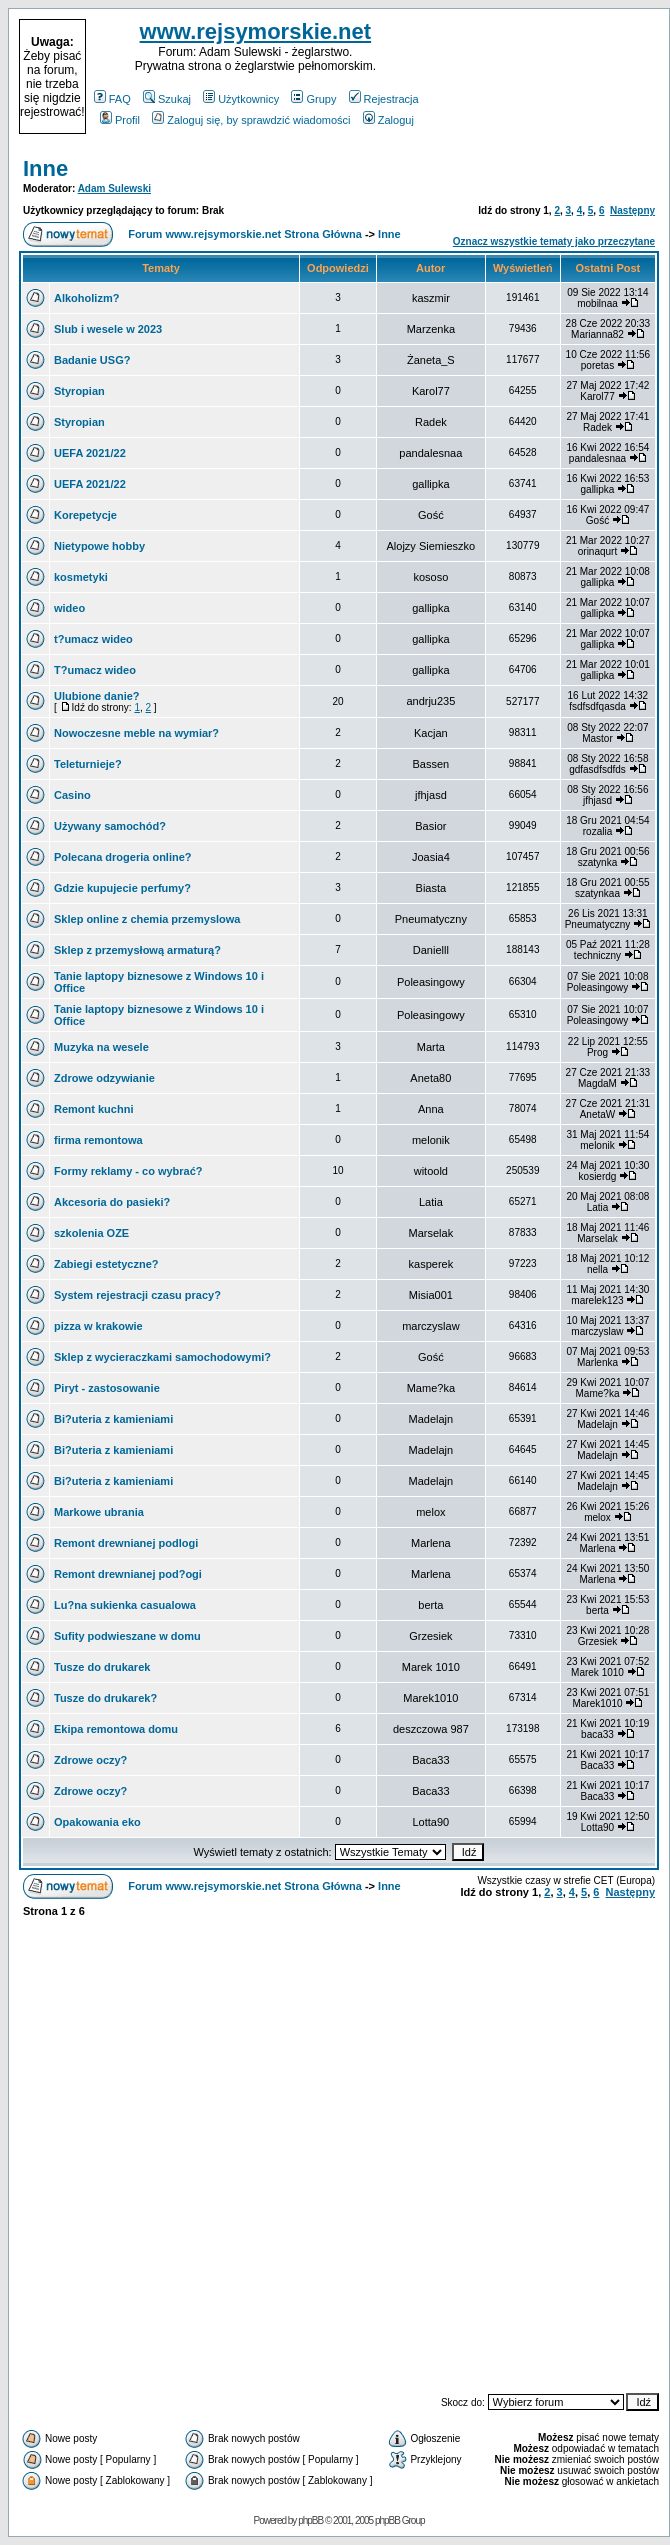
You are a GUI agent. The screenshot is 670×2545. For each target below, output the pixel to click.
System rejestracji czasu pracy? (137, 1295)
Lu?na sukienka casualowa (125, 1605)
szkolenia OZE (91, 1233)
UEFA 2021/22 (90, 453)
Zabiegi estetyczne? (106, 1264)
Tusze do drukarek (102, 1667)
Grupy (313, 99)
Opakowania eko (97, 1822)
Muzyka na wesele (101, 1047)
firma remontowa (98, 1140)
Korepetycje (85, 515)
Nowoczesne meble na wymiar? (136, 733)
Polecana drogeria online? (123, 857)
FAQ (112, 99)
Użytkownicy (241, 99)
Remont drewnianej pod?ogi (128, 1574)
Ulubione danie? (97, 696)
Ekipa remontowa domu (116, 1729)
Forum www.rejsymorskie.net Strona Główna (245, 234)
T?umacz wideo (95, 670)
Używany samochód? (110, 826)
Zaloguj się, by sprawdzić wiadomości (251, 120)
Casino (72, 795)
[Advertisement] (542, 77)
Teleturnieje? (88, 764)
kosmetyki (81, 577)
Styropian (79, 391)
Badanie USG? (92, 360)
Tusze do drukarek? (105, 1698)
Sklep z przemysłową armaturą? (137, 950)
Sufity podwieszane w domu (127, 1636)
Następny (632, 210)
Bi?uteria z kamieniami (113, 1419)
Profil (120, 120)
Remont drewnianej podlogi (126, 1543)
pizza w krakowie (98, 1326)
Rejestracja (384, 99)
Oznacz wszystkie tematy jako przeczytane (554, 241)
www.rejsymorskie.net (256, 31)
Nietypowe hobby (99, 546)
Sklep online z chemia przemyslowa (147, 919)
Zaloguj (388, 120)
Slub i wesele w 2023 (108, 329)
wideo (69, 608)
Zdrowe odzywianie (104, 1078)
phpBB (310, 2520)
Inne (45, 168)
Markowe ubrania (99, 1512)
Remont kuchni (93, 1109)
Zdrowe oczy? (90, 1760)
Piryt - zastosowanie (107, 1388)
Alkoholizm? (86, 298)
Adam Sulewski (114, 188)
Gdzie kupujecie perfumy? (122, 888)
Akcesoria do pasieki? (112, 1202)
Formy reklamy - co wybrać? (128, 1171)
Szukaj (167, 99)
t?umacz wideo (93, 639)
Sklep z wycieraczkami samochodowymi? (162, 1357)
